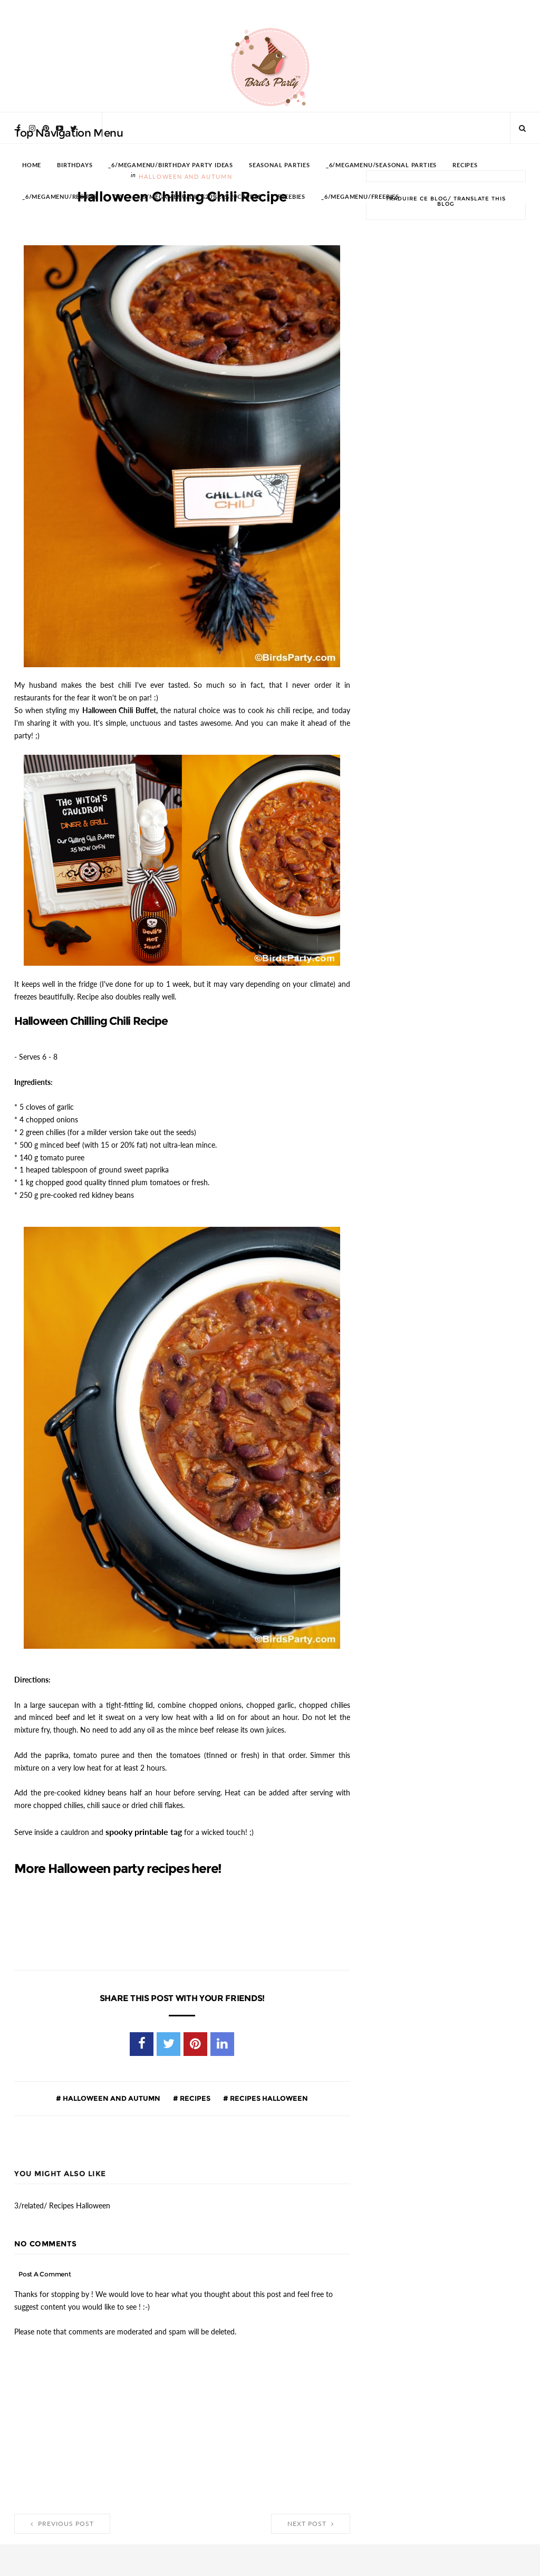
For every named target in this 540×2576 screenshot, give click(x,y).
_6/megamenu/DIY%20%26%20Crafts (201, 197)
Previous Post (62, 2524)
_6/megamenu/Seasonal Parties (381, 165)
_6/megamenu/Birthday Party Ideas (170, 165)
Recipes (194, 2098)
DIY (118, 197)
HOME (31, 165)
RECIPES (465, 165)
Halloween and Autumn (110, 2098)
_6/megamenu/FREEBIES (360, 197)
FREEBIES (291, 197)
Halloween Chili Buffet (119, 710)
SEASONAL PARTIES (279, 165)
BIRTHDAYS (74, 165)
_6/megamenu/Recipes (59, 197)
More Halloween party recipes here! (117, 1868)
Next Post (310, 2524)
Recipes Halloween (268, 2098)
